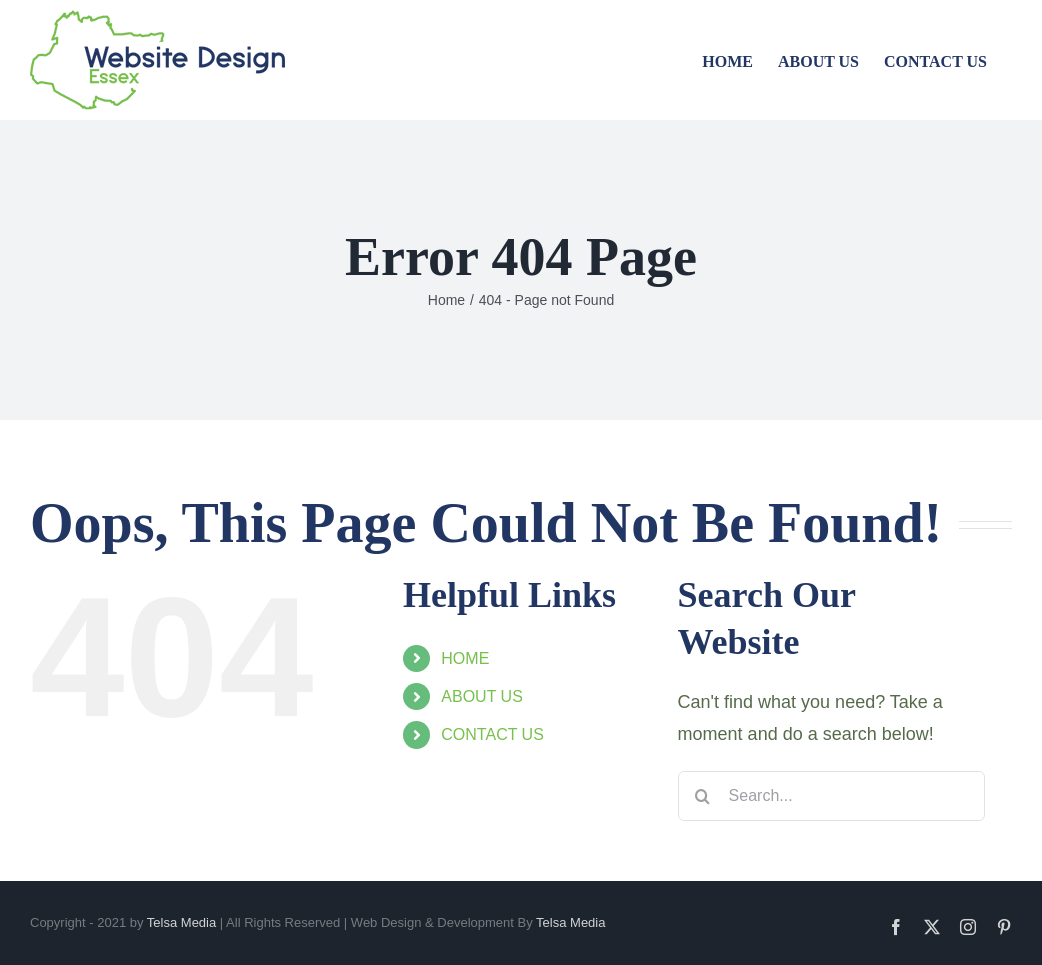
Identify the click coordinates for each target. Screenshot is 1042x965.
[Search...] (831, 796)
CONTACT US (492, 734)
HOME (465, 658)
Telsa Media (181, 922)
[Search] (703, 796)
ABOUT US (482, 696)
